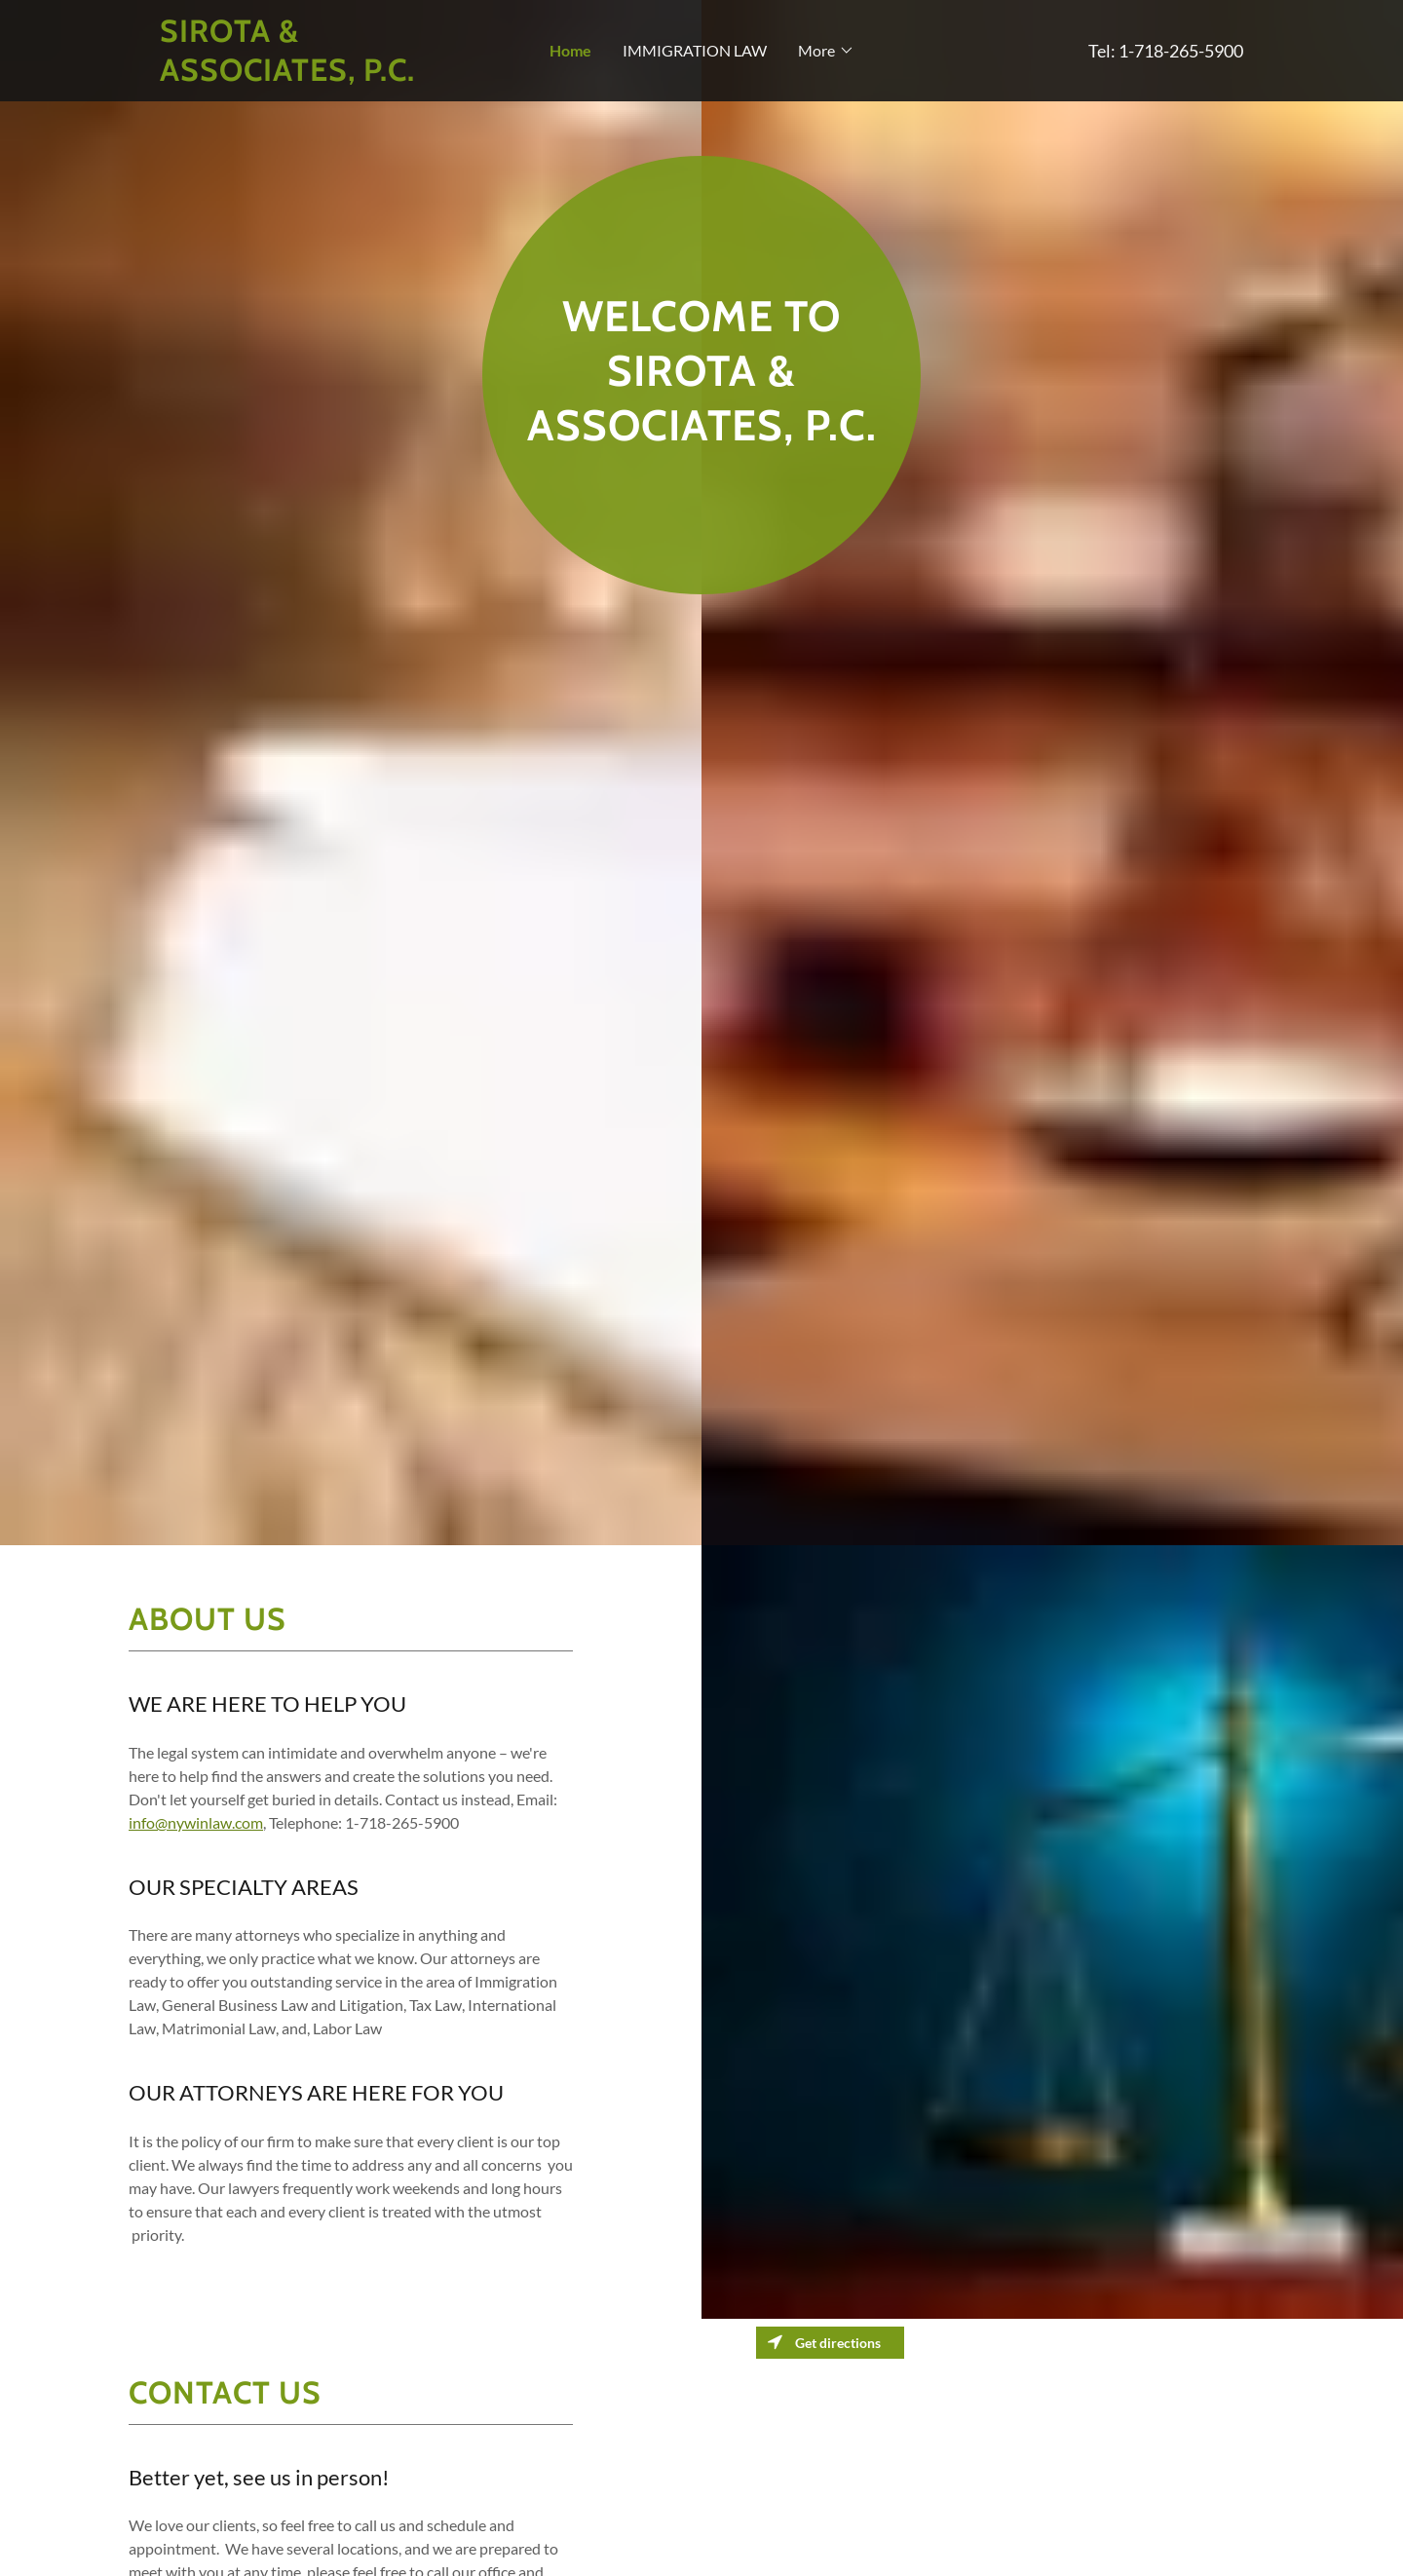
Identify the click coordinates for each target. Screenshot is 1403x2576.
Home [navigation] (570, 50)
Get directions (824, 2342)
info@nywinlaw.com (196, 1822)
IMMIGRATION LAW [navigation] (695, 50)
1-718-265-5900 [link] (1181, 50)
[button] (295, 51)
